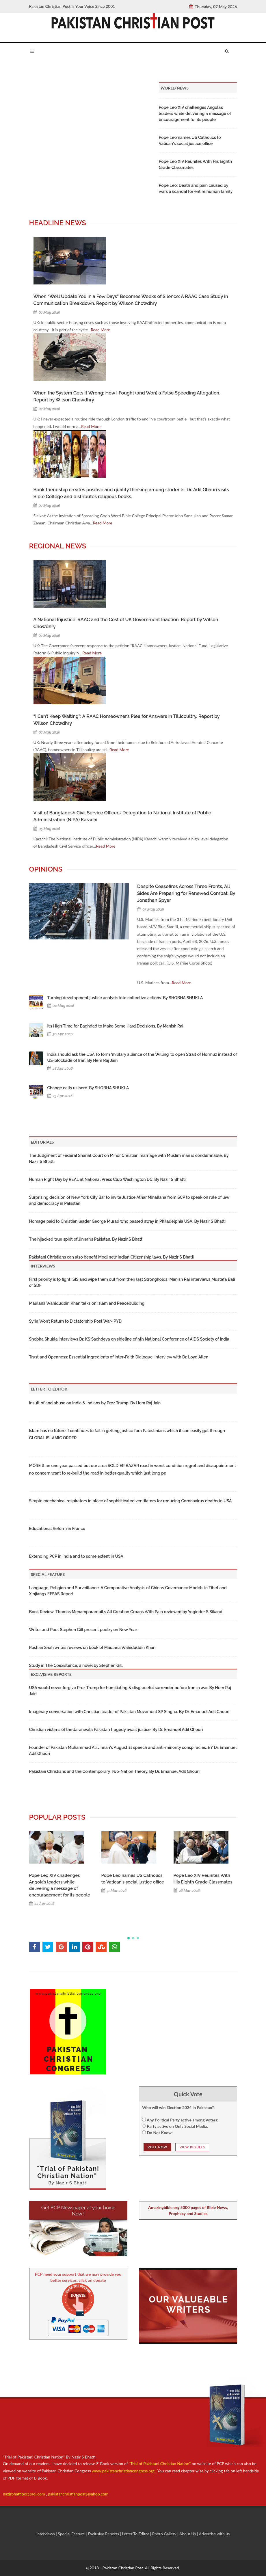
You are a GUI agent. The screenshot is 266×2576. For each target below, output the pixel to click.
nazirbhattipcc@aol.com (24, 2493)
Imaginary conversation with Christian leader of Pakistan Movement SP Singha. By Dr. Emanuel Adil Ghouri (129, 1711)
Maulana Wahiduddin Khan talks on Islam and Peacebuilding (87, 1303)
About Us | (189, 2533)
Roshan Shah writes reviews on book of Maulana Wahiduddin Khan (92, 1647)
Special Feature (72, 2533)
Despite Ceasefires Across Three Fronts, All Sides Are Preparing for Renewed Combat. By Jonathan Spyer (186, 893)
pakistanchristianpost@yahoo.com (78, 2493)
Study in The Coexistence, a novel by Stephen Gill (76, 1665)
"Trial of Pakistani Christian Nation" (160, 2463)
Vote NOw (157, 2147)
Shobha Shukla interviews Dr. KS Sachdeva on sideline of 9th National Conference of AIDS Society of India (129, 1339)
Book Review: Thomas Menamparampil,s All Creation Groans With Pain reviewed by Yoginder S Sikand (125, 1611)
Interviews (46, 2533)
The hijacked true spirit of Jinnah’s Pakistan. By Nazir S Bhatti (86, 1239)
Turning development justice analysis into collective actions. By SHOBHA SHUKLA (125, 997)
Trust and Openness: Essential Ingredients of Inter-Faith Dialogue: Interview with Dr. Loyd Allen (119, 1357)
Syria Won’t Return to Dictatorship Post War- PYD (75, 1321)
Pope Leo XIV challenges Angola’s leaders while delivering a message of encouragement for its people (195, 113)
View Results (192, 2147)
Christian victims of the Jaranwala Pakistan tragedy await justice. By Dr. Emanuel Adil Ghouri (116, 1729)
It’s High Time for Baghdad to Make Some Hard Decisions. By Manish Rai (115, 1026)
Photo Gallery (164, 2533)
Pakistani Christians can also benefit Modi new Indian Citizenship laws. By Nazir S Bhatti (111, 1257)
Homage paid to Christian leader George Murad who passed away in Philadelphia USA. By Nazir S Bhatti (127, 1221)
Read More (100, 329)
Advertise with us (214, 2533)
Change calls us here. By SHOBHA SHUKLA (88, 1088)
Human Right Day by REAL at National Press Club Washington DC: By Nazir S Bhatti (107, 1179)
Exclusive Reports (104, 2533)
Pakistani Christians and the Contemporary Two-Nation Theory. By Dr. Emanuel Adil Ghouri (114, 1771)
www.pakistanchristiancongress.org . (123, 2470)
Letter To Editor (136, 2533)
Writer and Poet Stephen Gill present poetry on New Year (83, 1629)
